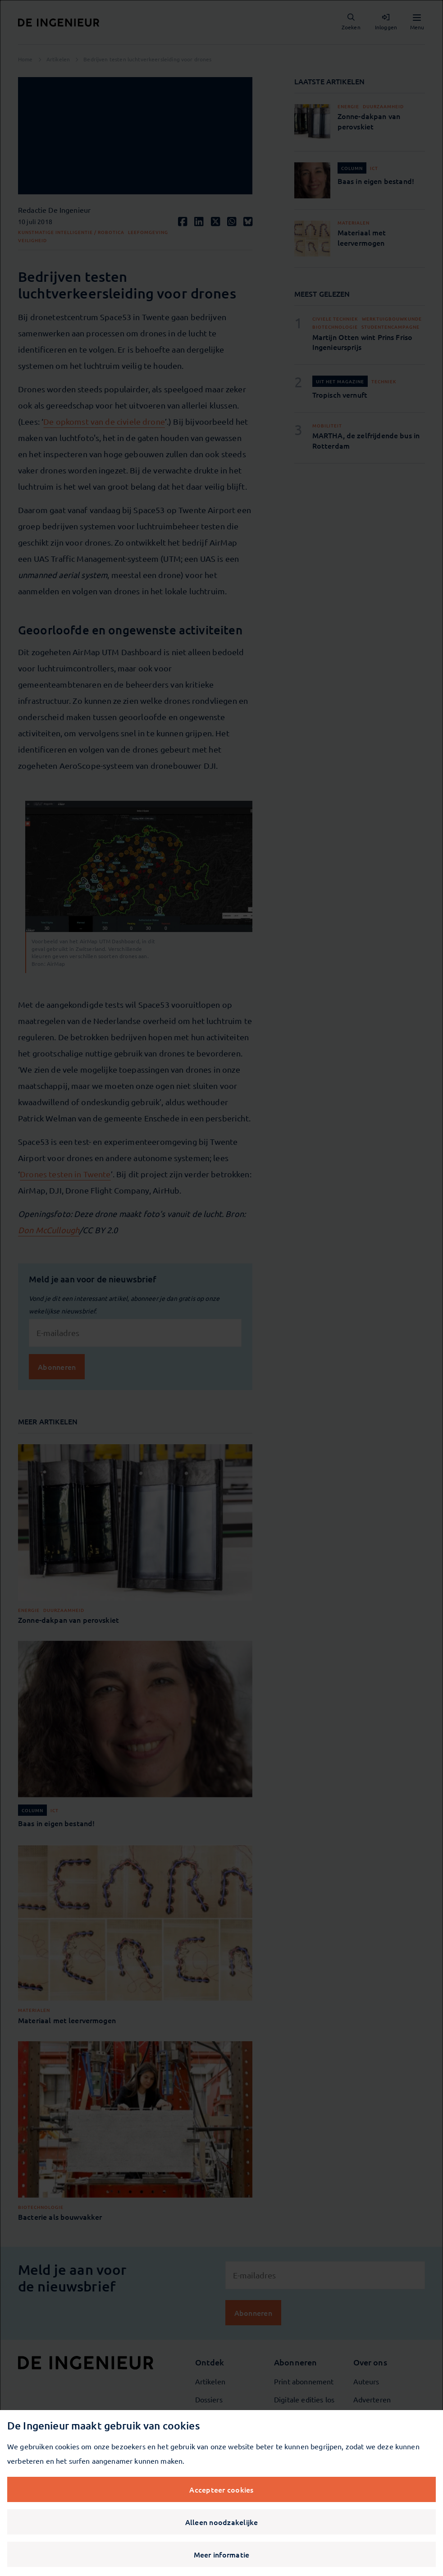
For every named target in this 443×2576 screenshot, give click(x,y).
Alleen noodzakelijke (221, 2522)
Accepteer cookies (221, 2489)
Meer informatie (222, 2554)
